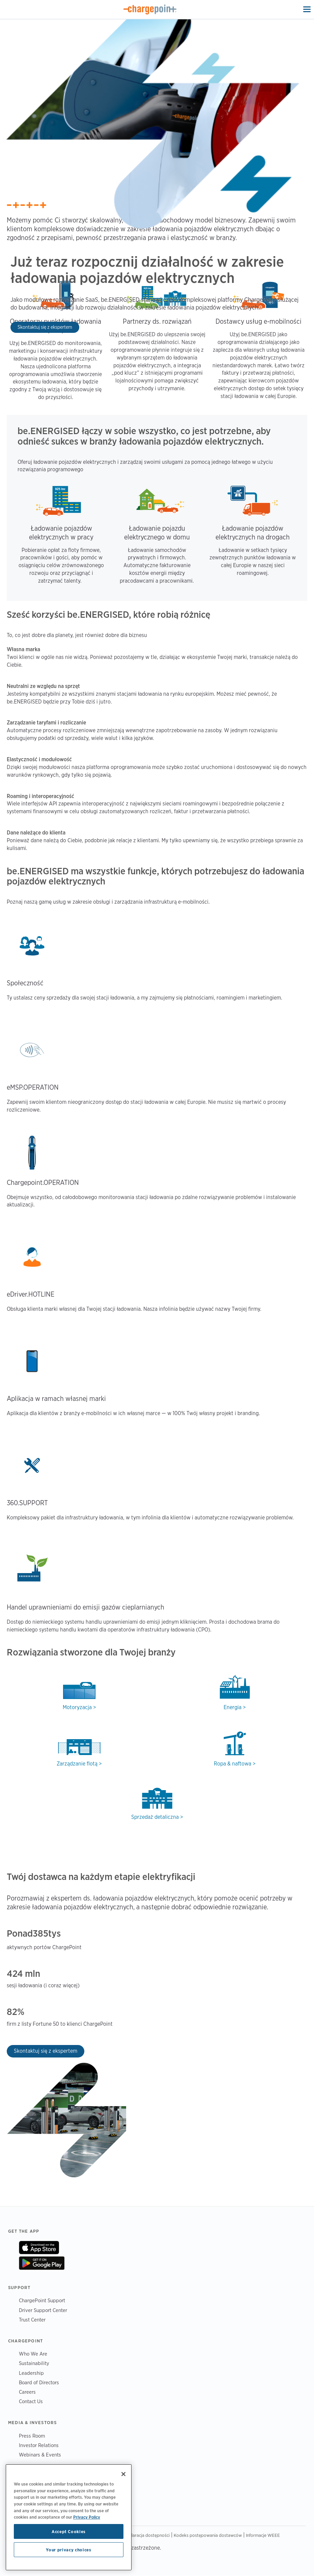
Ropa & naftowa (232, 1763)
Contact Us (31, 2401)
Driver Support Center (43, 2310)
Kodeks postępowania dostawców (208, 2535)
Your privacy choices (68, 2549)
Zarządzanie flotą (77, 1763)
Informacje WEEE (263, 2535)
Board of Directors (39, 2382)
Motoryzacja (77, 1707)
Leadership (31, 2373)
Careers (27, 2392)
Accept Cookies (69, 2531)
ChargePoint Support (42, 2300)
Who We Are (33, 2354)
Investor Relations (39, 2445)
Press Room (32, 2436)
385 (40, 1933)
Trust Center (32, 2319)
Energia (232, 1707)
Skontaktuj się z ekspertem (45, 327)
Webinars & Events (40, 2454)
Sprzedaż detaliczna (155, 1817)
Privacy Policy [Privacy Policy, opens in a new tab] (86, 2517)
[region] (68, 2517)
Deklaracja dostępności (147, 2535)
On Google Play (41, 2263)
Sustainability (34, 2363)
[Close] (123, 2474)
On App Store (39, 2247)
